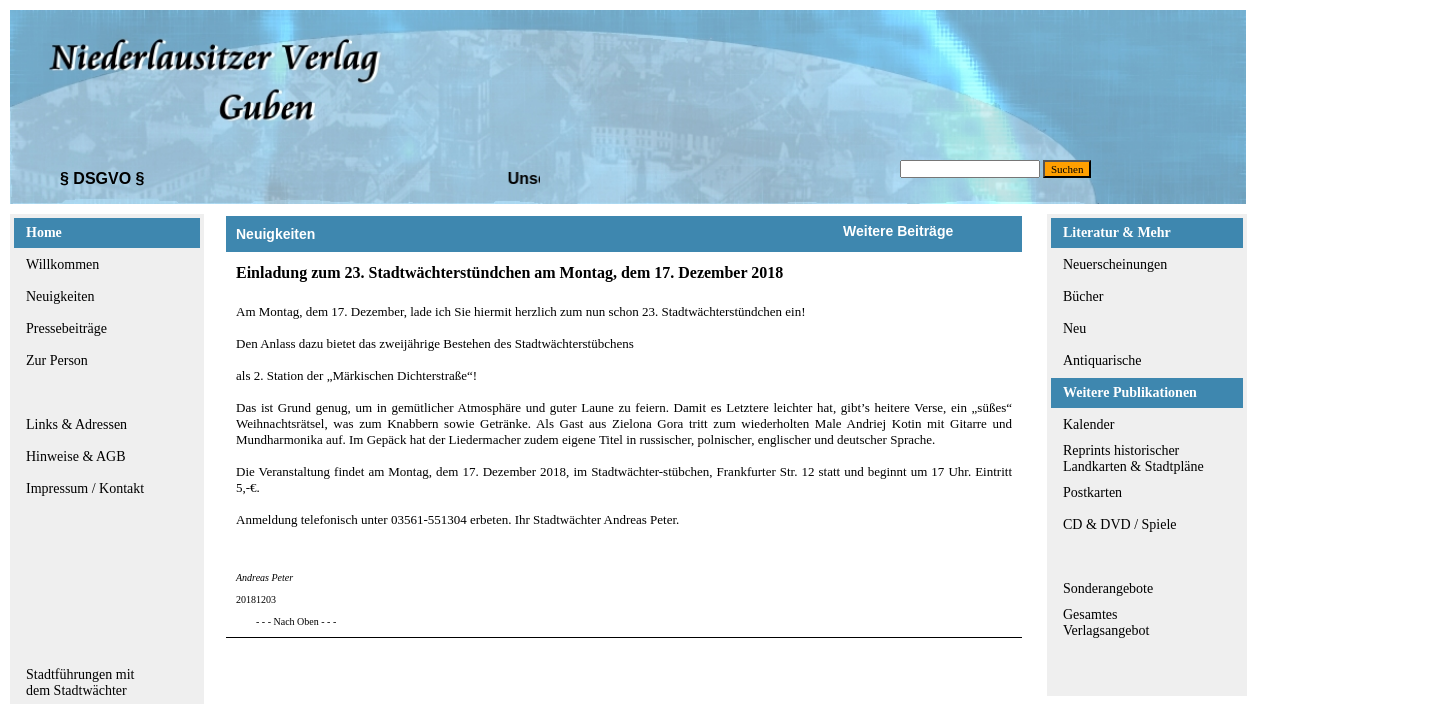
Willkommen (62, 264)
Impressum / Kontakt (85, 488)
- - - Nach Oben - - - (296, 621)
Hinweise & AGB (76, 456)
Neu (1074, 328)
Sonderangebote (1108, 588)
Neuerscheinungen (1115, 264)
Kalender (1088, 424)
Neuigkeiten (60, 296)
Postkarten (1092, 492)
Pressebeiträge (66, 328)
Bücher (1083, 296)
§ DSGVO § (102, 178)
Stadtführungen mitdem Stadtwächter (80, 682)
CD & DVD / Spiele (1120, 524)
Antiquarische (1102, 360)
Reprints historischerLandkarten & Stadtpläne (1133, 458)
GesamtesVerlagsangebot (1106, 622)
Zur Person (57, 360)
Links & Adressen (76, 424)
